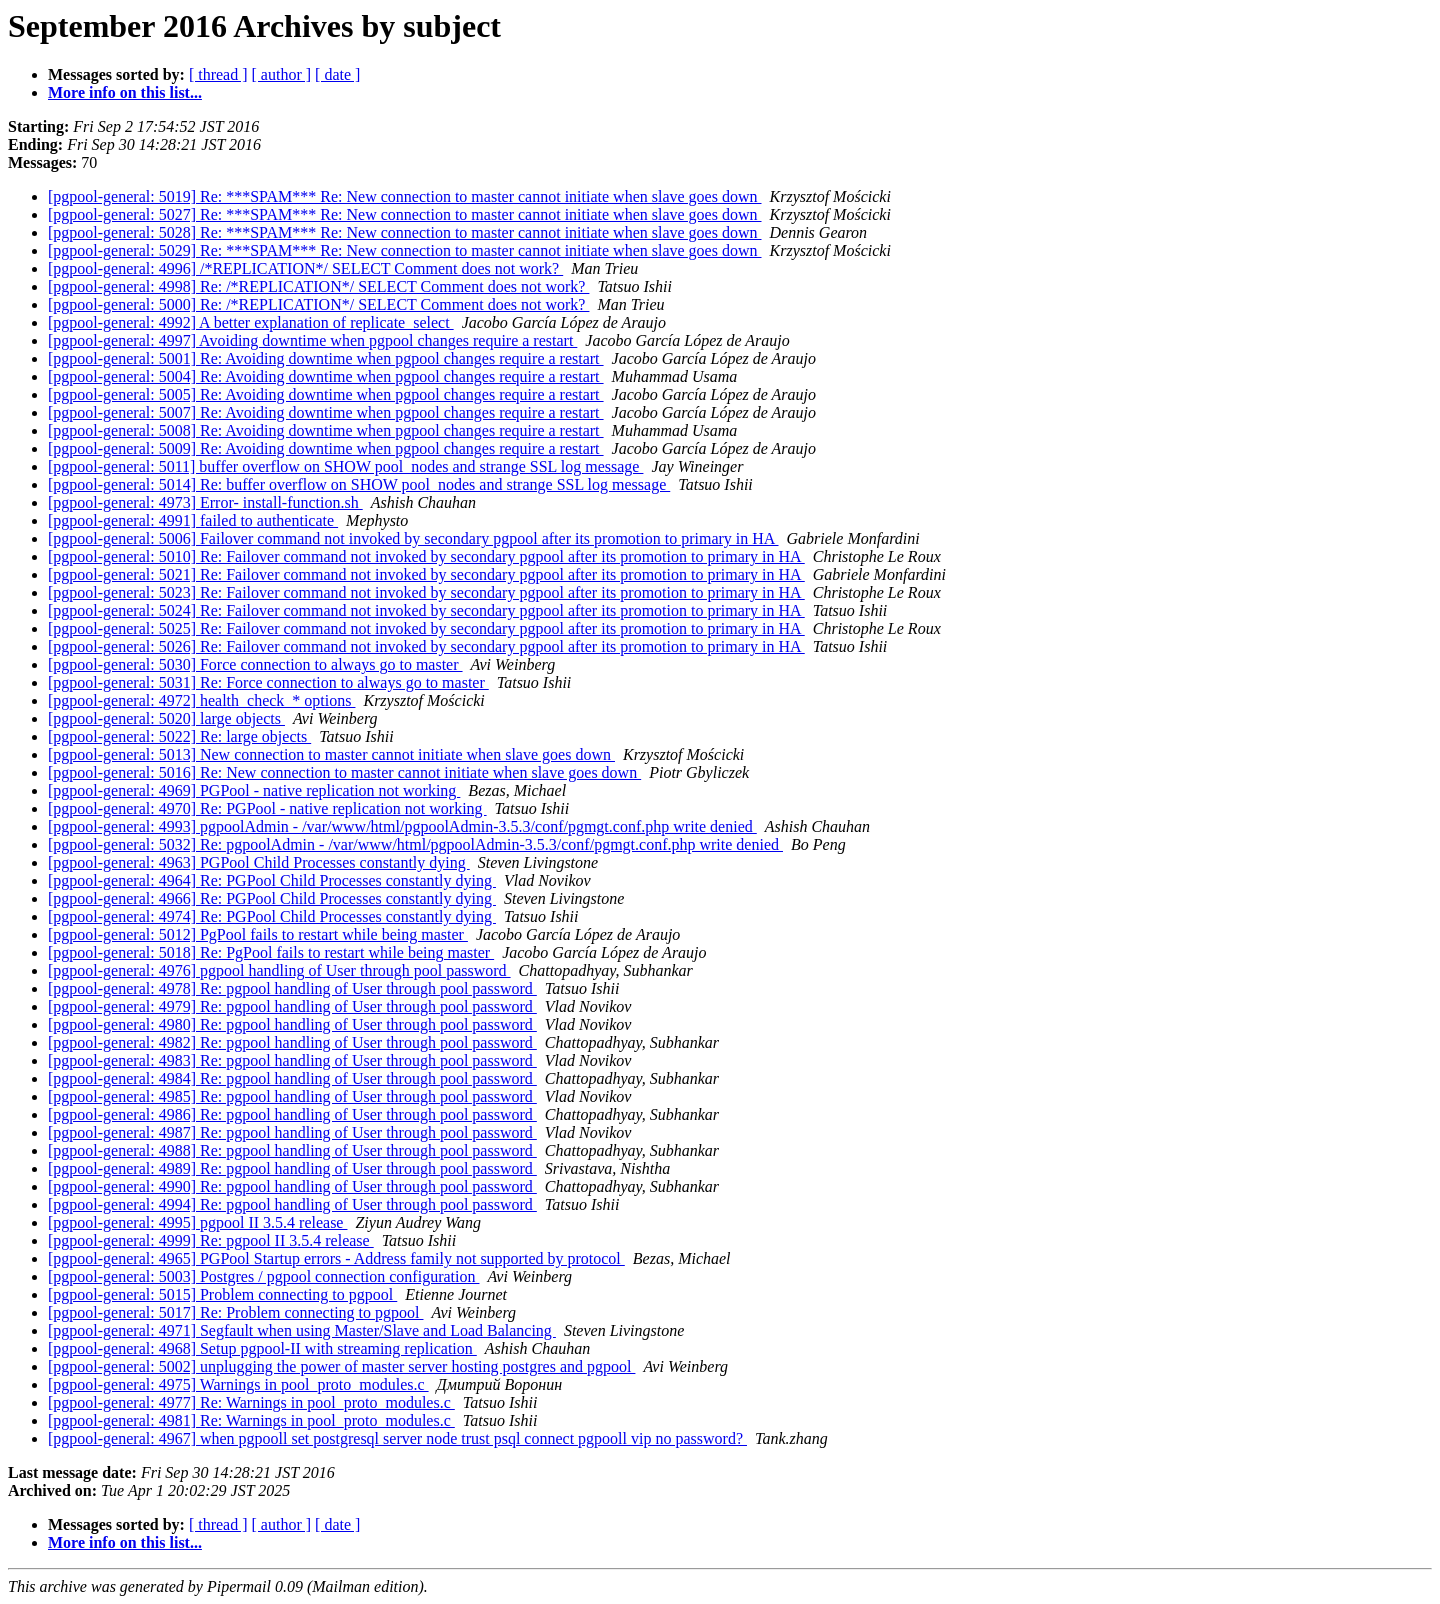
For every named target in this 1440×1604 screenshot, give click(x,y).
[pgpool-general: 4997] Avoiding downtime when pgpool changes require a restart (312, 340)
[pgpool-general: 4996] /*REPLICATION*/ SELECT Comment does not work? (305, 268)
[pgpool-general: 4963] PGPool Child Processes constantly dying (259, 862)
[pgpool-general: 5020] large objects (166, 718)
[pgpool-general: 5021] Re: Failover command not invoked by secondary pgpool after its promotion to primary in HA (426, 574)
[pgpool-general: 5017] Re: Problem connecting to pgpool (235, 1312)
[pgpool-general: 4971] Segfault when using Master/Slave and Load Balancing (302, 1330)
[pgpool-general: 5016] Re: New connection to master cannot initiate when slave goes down (344, 772)
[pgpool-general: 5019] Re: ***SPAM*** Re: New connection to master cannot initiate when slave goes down (405, 196)
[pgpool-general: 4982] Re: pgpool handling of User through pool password (292, 1042)
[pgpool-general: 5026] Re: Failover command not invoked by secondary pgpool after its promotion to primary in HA (426, 646)
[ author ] (282, 74)
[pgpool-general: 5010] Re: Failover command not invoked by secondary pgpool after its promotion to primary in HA (426, 556)
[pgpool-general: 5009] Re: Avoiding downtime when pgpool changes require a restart (326, 448)
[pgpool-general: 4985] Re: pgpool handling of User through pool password (292, 1096)
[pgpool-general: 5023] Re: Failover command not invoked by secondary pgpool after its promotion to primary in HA (426, 592)
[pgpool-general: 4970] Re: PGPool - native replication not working (267, 808)
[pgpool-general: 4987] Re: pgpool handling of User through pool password (292, 1132)
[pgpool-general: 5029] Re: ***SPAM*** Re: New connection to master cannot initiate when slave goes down (405, 250)
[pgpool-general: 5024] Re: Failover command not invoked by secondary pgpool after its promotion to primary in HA (426, 610)
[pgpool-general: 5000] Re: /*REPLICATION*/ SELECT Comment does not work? (318, 304)
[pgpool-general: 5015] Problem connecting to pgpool (222, 1294)
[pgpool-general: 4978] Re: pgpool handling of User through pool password (292, 988)
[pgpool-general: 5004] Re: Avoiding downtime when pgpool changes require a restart (326, 376)
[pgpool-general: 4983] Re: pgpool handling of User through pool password (292, 1060)
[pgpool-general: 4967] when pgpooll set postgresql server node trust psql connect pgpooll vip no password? (397, 1438)
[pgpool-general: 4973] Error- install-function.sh (205, 502)
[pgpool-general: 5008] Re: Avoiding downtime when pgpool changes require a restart (326, 430)
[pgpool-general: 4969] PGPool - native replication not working (254, 790)
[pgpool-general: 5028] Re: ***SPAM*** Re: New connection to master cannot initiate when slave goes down (405, 232)
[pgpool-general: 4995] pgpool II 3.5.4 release (197, 1222)
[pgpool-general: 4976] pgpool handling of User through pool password (279, 970)
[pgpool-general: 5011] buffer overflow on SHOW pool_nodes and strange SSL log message (345, 466)
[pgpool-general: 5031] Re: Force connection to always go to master (268, 682)
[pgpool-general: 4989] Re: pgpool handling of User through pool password (292, 1168)
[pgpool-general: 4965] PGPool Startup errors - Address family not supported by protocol (336, 1258)
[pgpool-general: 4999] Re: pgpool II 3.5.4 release (211, 1240)
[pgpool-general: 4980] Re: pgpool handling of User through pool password (292, 1024)
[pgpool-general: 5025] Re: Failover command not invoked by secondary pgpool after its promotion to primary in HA (426, 628)
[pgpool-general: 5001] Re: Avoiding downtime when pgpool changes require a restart (326, 358)
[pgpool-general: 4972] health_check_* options (201, 700)
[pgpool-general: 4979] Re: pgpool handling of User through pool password (292, 1006)
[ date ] (337, 74)
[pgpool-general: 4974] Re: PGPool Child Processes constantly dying (272, 916)
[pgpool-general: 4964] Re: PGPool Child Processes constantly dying (272, 880)
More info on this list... (125, 92)
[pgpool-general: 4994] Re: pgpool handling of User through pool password (292, 1204)
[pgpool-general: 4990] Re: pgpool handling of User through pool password (292, 1186)
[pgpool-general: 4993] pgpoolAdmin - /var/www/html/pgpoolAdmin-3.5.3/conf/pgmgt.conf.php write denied (402, 826)
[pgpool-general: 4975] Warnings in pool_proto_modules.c (238, 1384)
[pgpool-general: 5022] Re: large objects (179, 736)
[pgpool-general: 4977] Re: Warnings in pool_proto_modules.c (251, 1402)
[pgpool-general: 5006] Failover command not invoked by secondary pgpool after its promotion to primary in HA (413, 538)
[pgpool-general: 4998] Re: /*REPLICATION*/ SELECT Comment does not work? (318, 286)
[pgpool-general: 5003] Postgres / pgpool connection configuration (263, 1276)
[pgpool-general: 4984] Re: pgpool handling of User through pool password (292, 1078)
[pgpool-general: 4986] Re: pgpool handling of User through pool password (292, 1114)
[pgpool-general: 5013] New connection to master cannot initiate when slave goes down (331, 754)
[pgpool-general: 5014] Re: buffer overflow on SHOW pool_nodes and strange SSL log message (359, 484)
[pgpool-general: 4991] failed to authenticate (193, 520)
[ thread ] (218, 74)
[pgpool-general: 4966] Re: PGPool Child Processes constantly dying (272, 898)
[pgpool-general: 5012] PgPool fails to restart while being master (258, 934)
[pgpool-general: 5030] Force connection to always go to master (255, 664)
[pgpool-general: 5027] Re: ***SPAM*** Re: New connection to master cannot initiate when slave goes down (405, 214)
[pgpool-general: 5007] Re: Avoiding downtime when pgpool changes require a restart (326, 412)
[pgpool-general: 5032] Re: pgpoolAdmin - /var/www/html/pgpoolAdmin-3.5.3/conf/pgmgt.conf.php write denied (415, 844)
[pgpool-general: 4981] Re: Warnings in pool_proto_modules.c (251, 1420)
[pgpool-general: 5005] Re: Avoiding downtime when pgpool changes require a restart (326, 394)
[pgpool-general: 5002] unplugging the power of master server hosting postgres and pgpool (341, 1366)
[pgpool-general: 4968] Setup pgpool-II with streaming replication (262, 1348)
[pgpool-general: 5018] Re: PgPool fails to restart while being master (271, 952)
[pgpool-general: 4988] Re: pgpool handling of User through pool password (292, 1150)
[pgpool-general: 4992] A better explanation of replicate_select (251, 322)
